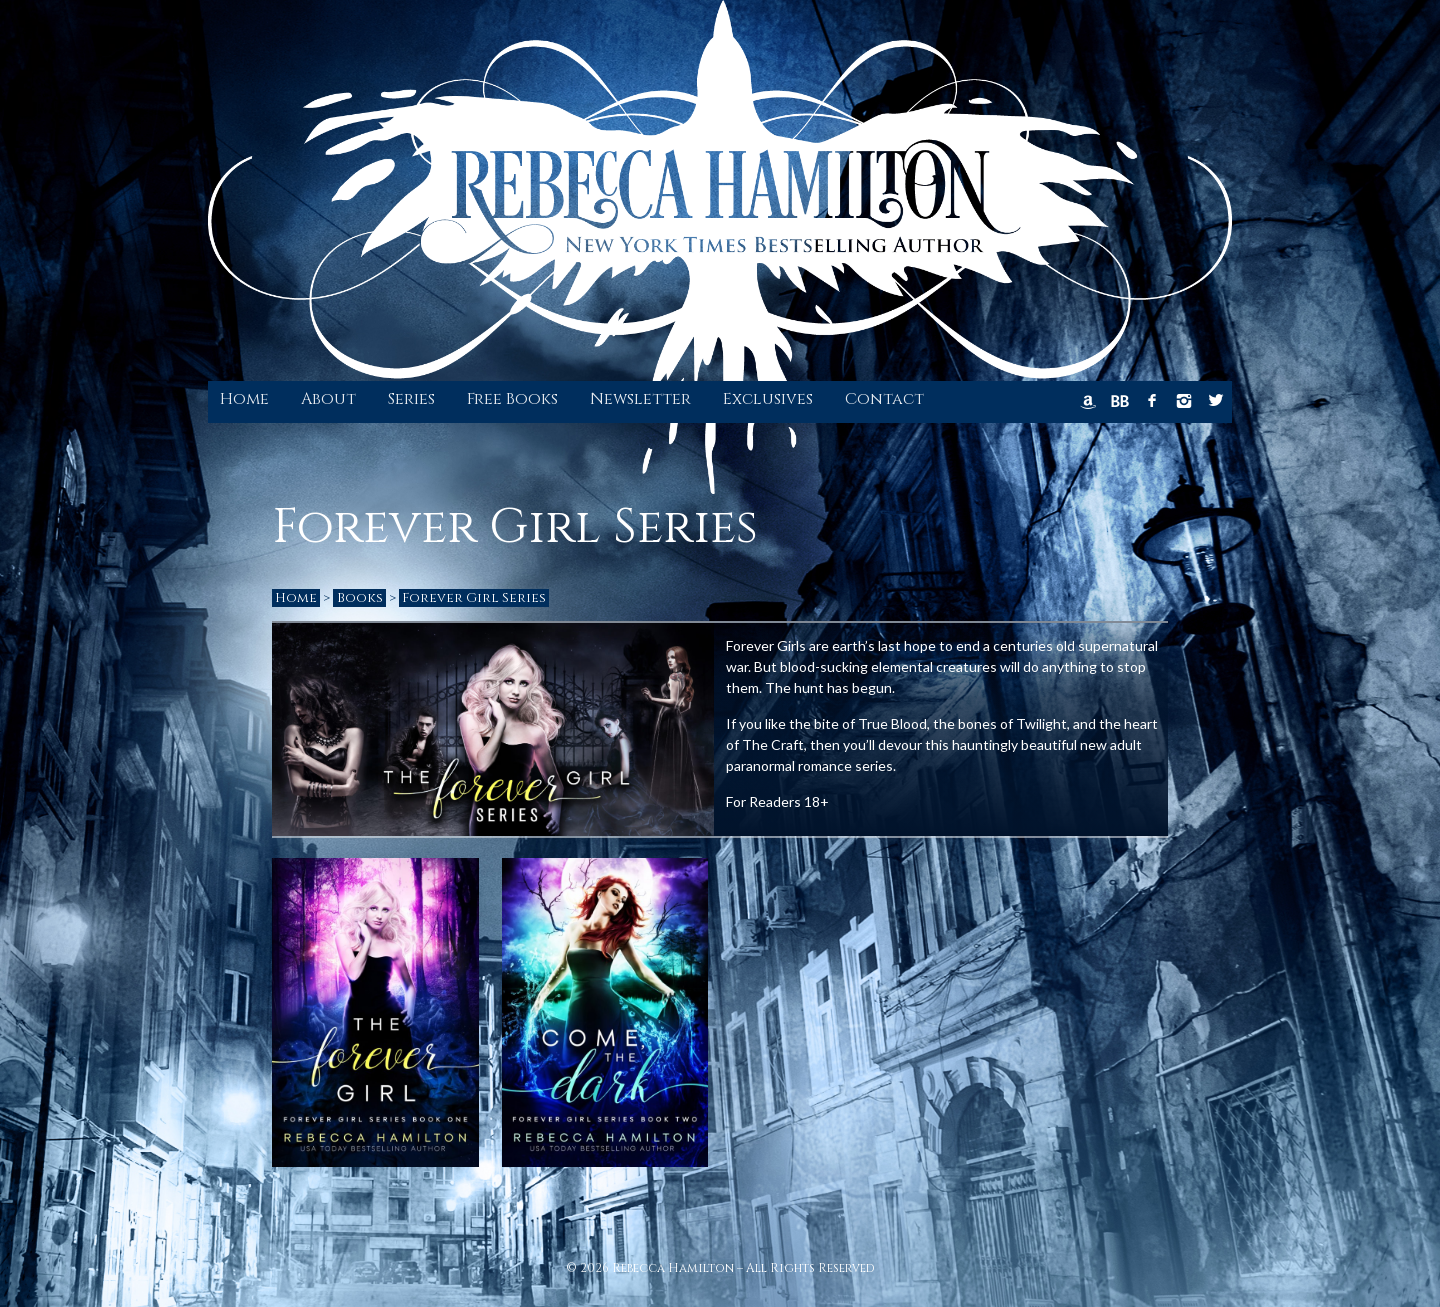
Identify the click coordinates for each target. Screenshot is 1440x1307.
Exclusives (768, 399)
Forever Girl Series (474, 598)
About (328, 399)
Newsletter (640, 399)
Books (360, 598)
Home (244, 399)
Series (411, 399)
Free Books (512, 399)
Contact (884, 399)
